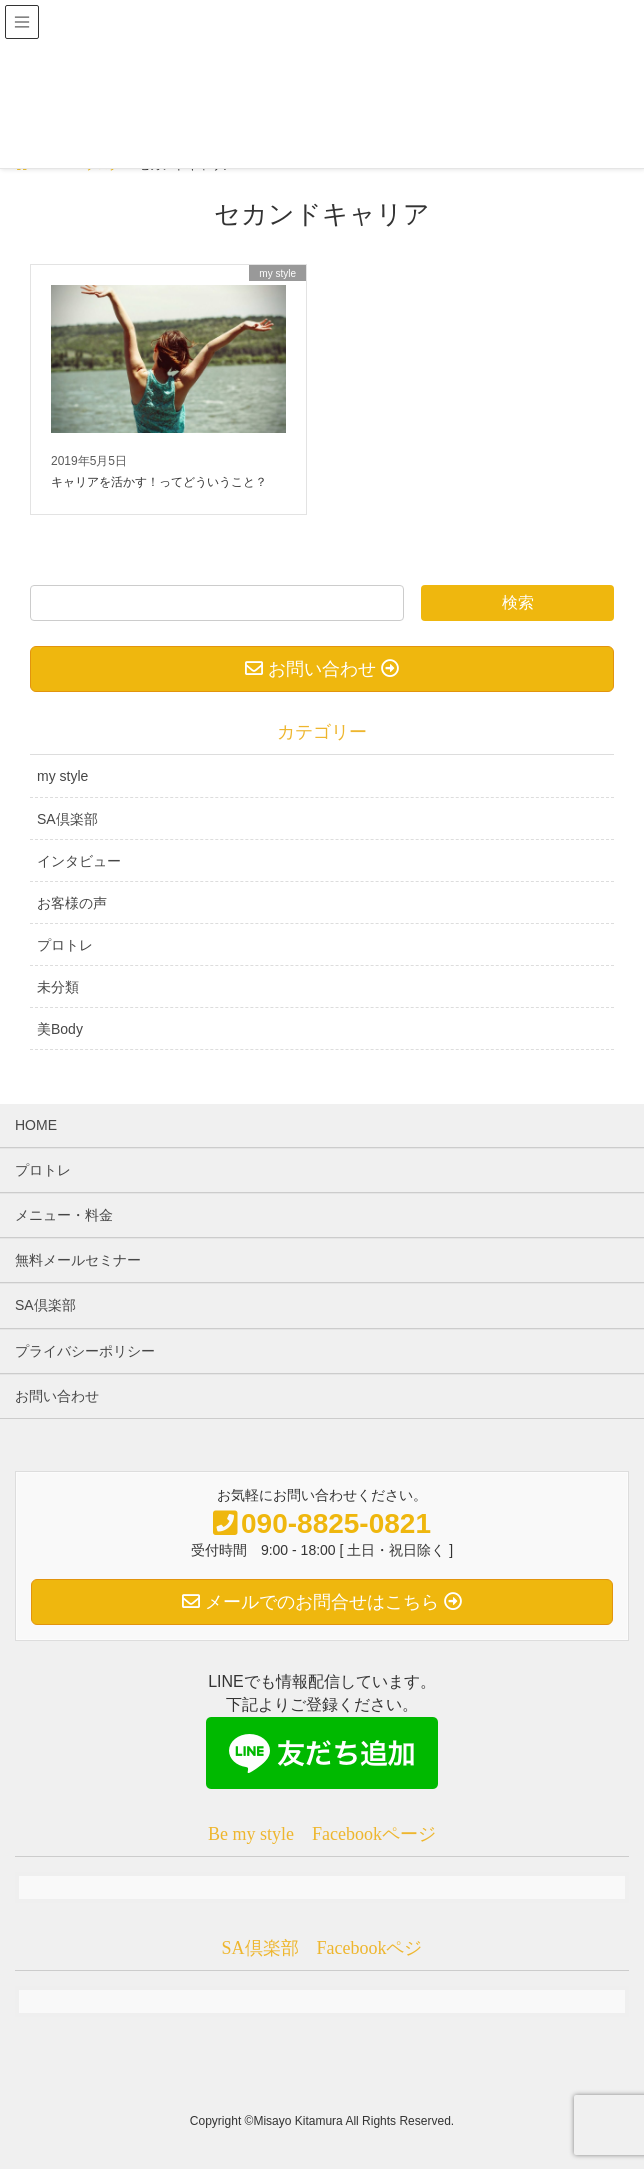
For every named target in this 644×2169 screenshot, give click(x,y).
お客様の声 (72, 903)
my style (62, 776)
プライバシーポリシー (85, 1351)
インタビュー (79, 861)
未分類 (58, 987)
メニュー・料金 (64, 1215)
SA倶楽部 (67, 819)
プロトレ (65, 945)
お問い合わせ (57, 1396)
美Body (60, 1029)
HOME (36, 1125)
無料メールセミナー (78, 1260)
